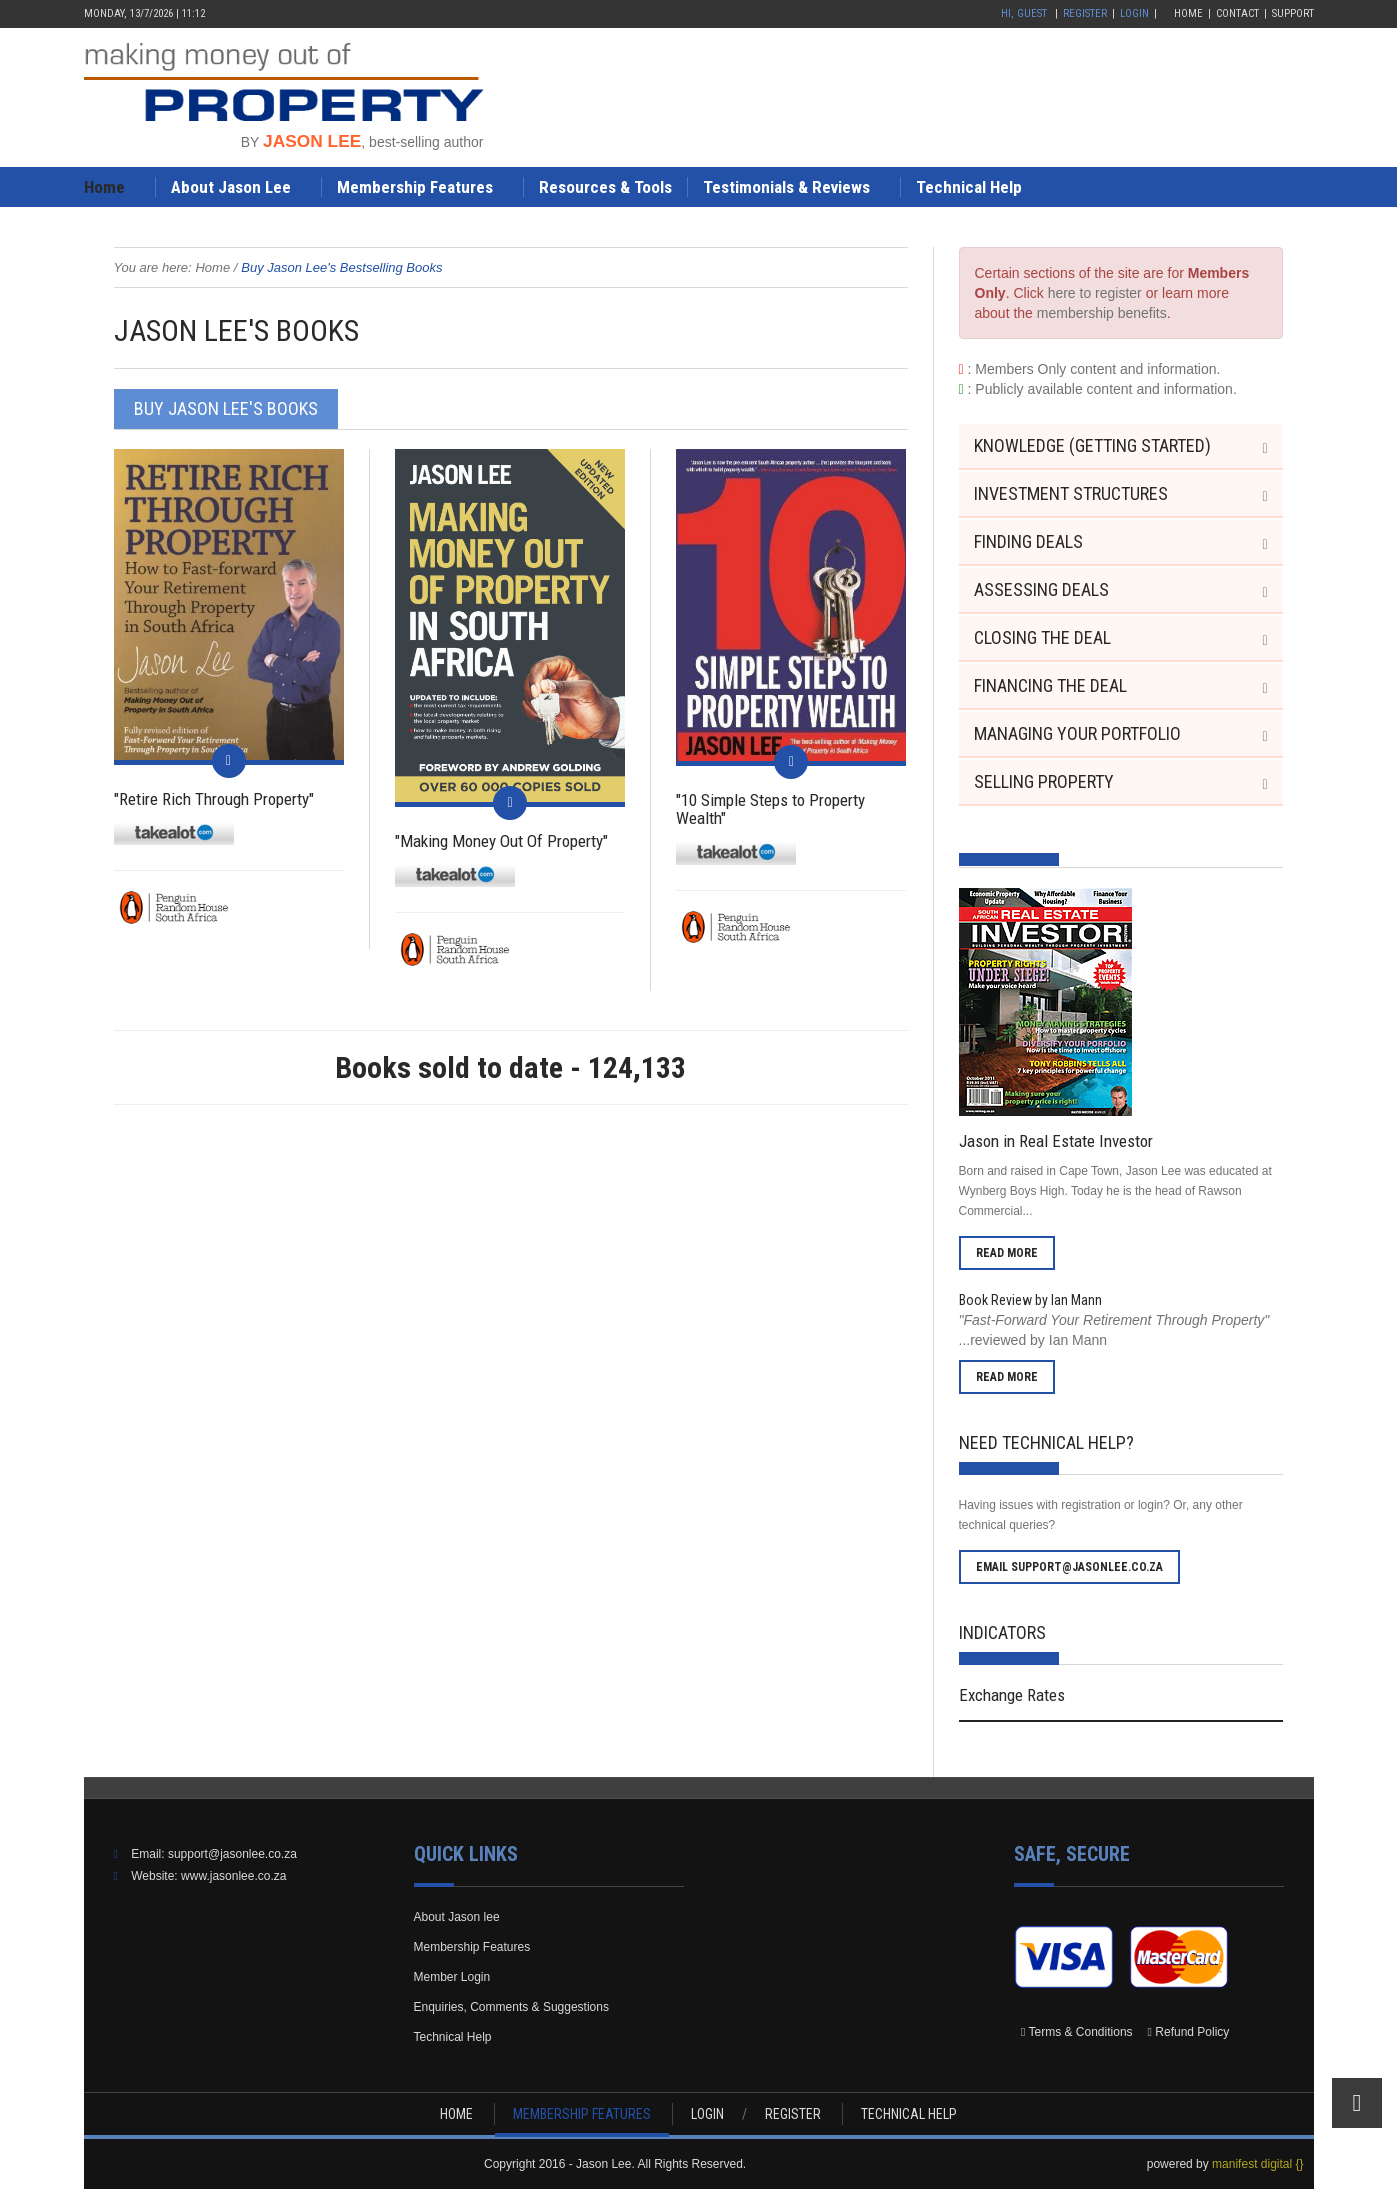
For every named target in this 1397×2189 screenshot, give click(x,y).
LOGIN (707, 2114)
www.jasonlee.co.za (233, 1876)
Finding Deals (1028, 541)
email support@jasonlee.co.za (1069, 1567)
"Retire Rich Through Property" (214, 799)
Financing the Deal (1050, 685)
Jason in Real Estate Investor (1056, 1141)
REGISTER (793, 2114)
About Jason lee (457, 1917)
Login (1134, 13)
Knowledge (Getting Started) (1092, 445)
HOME (456, 2114)
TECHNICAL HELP (909, 2114)
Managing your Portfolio (1077, 733)
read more (1007, 1253)
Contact (1237, 13)
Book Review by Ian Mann (1030, 1300)
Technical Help (969, 187)
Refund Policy (1192, 2032)
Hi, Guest (1024, 13)
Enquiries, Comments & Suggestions (511, 2007)
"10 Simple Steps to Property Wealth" (770, 809)
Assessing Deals (1041, 589)
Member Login (452, 1977)
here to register (1095, 293)
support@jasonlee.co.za (232, 1854)
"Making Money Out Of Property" (501, 841)
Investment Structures (1071, 493)
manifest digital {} (1257, 2164)
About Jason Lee (231, 187)
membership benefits (1102, 313)
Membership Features (415, 187)
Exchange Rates (1012, 1695)
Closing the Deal (1042, 637)
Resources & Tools (605, 187)
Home (1188, 13)
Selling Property (1044, 781)
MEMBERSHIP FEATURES (582, 2114)
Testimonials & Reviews (786, 187)
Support (1293, 13)
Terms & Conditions (1081, 2032)
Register (1085, 13)
